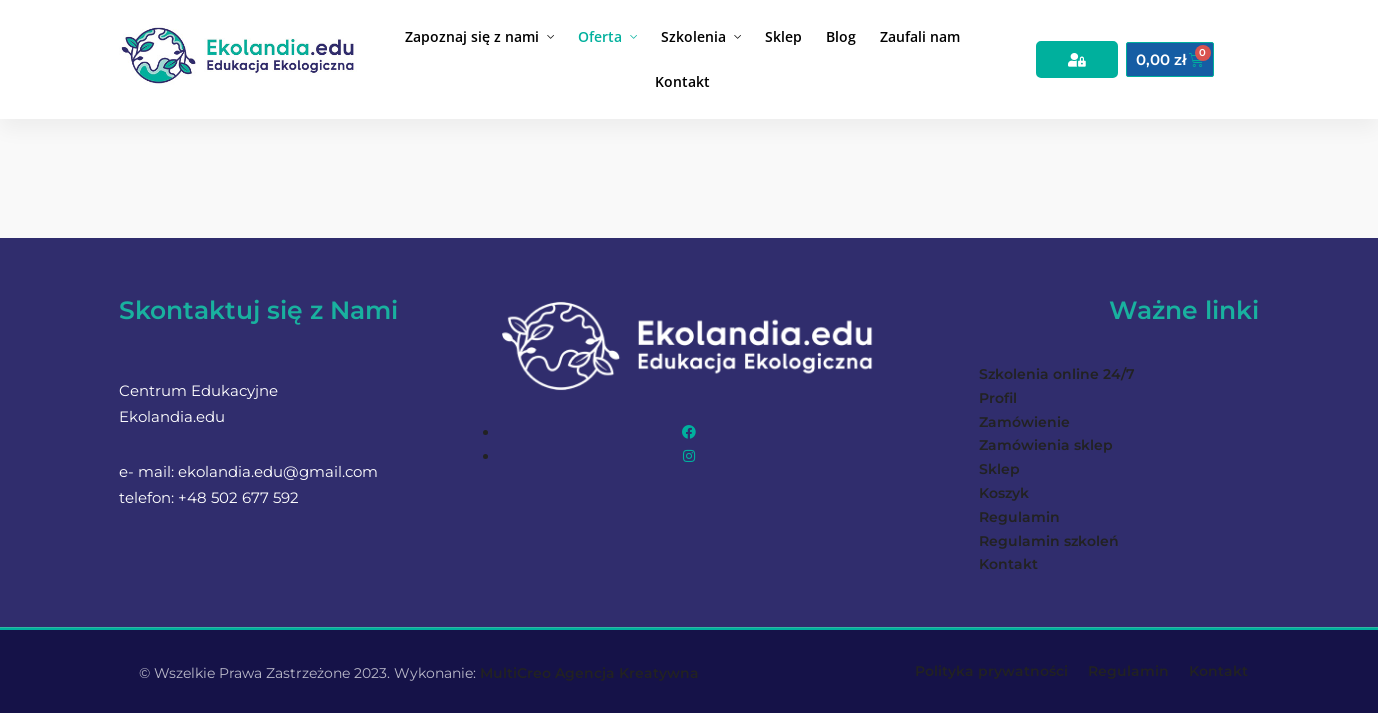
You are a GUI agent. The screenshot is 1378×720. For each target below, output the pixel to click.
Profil (998, 398)
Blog (841, 36)
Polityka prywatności (991, 671)
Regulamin (1019, 517)
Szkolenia (693, 36)
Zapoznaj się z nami (472, 36)
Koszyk (1004, 493)
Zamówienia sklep (1046, 445)
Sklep (783, 36)
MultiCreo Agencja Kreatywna (589, 673)
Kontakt (682, 81)
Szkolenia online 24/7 (1057, 374)
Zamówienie (1024, 422)
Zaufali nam (920, 36)
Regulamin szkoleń (1049, 541)
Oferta (600, 36)
